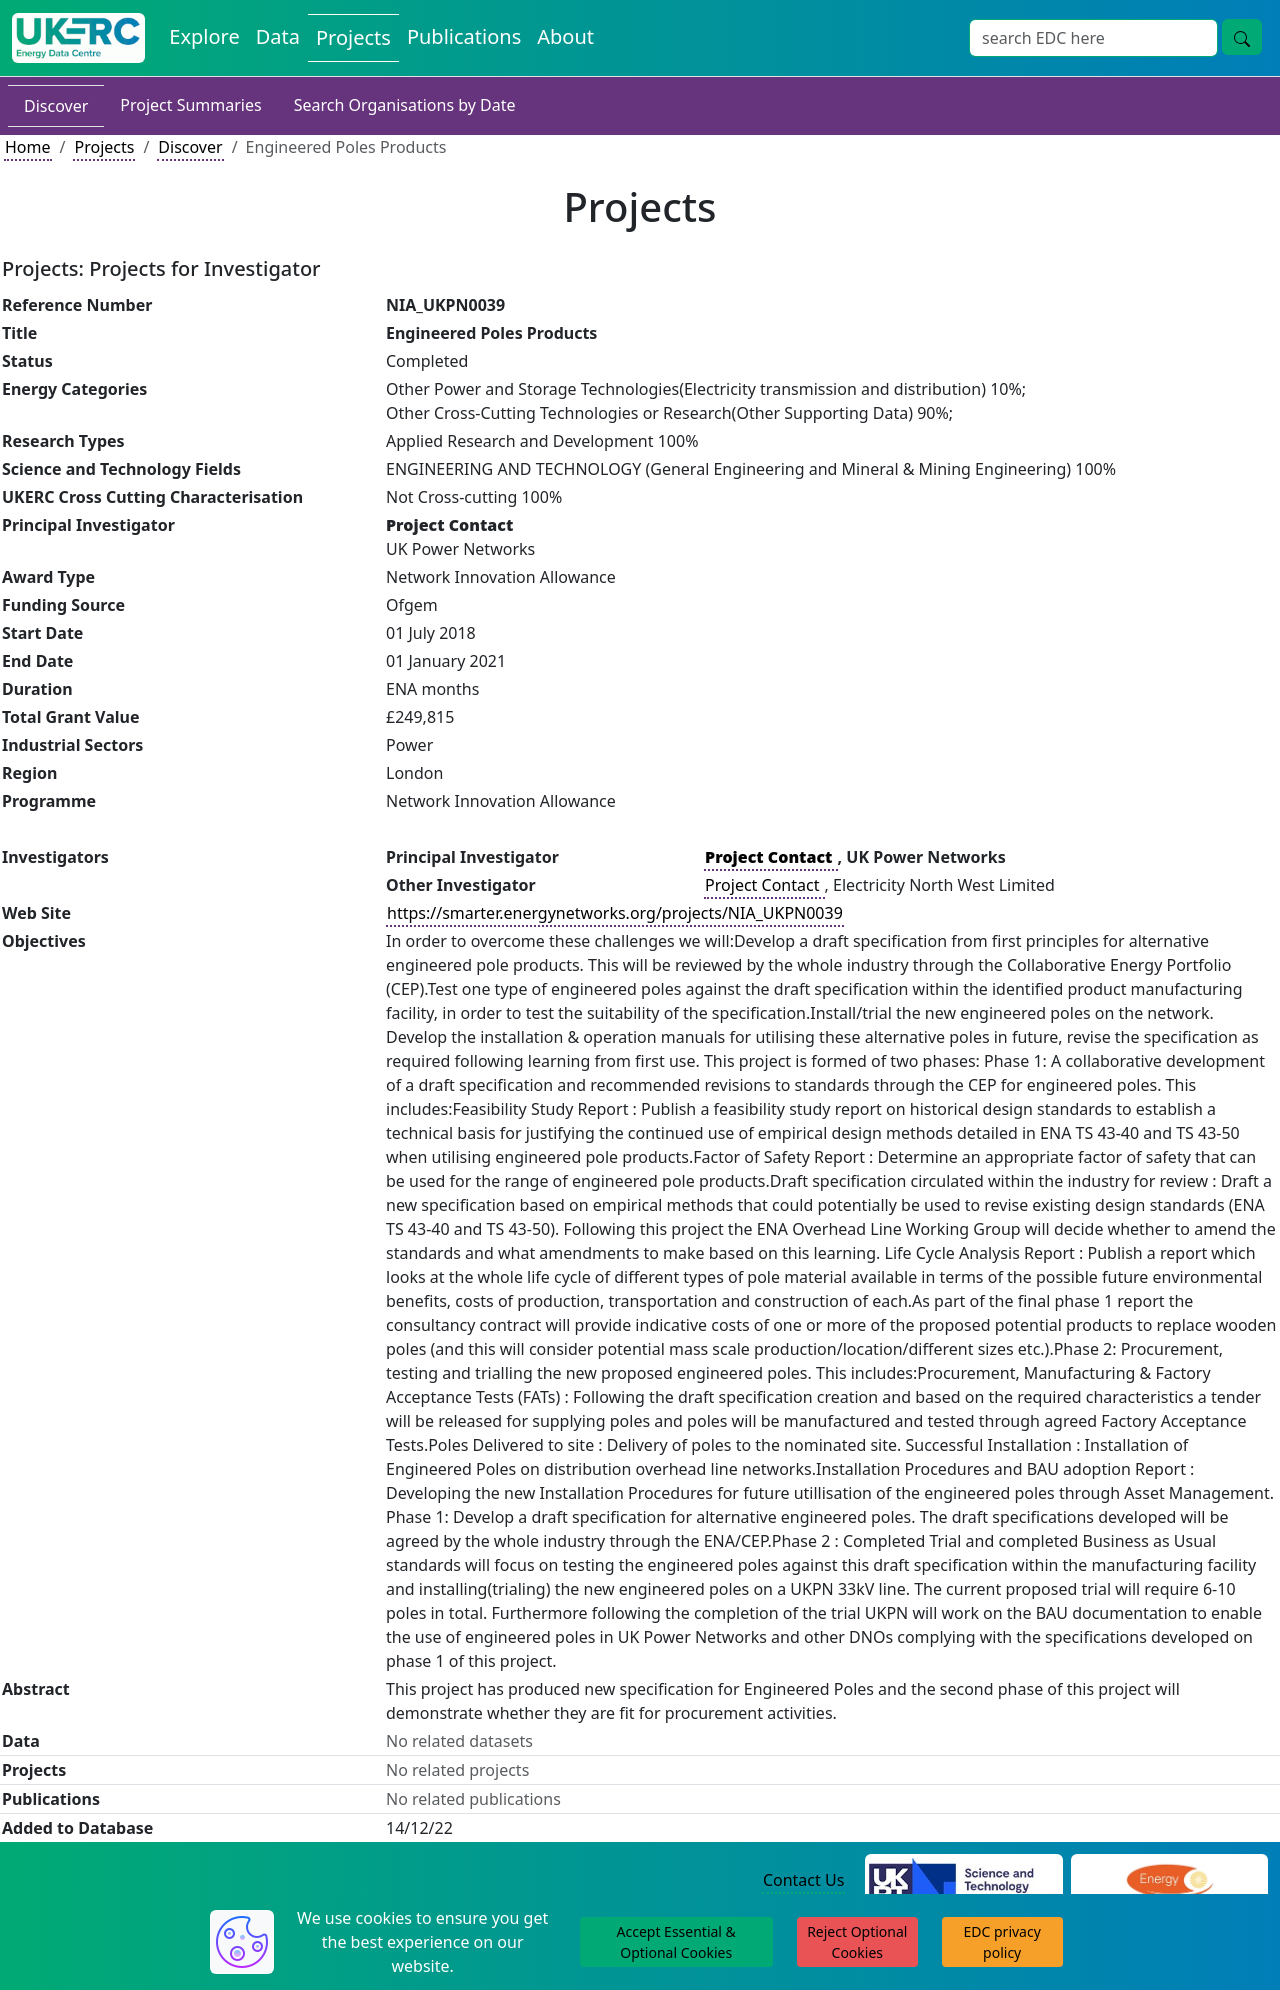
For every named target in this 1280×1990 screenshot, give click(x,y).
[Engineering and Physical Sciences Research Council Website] (1169, 1881)
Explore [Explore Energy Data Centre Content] (204, 36)
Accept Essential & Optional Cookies (676, 1942)
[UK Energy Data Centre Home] (78, 38)
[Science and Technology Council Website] (963, 1881)
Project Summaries (190, 105)
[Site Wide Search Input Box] (1093, 38)
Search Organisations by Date (405, 105)
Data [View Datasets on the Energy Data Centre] (278, 36)
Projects (104, 147)
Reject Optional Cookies (857, 1942)
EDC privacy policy (1002, 1942)
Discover (56, 106)
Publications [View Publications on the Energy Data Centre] (464, 36)
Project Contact (764, 885)
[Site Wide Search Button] (1242, 37)
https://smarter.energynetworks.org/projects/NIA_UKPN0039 (615, 913)
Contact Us (803, 1880)
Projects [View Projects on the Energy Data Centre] (353, 37)
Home (28, 147)
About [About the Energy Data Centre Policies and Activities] (565, 36)
